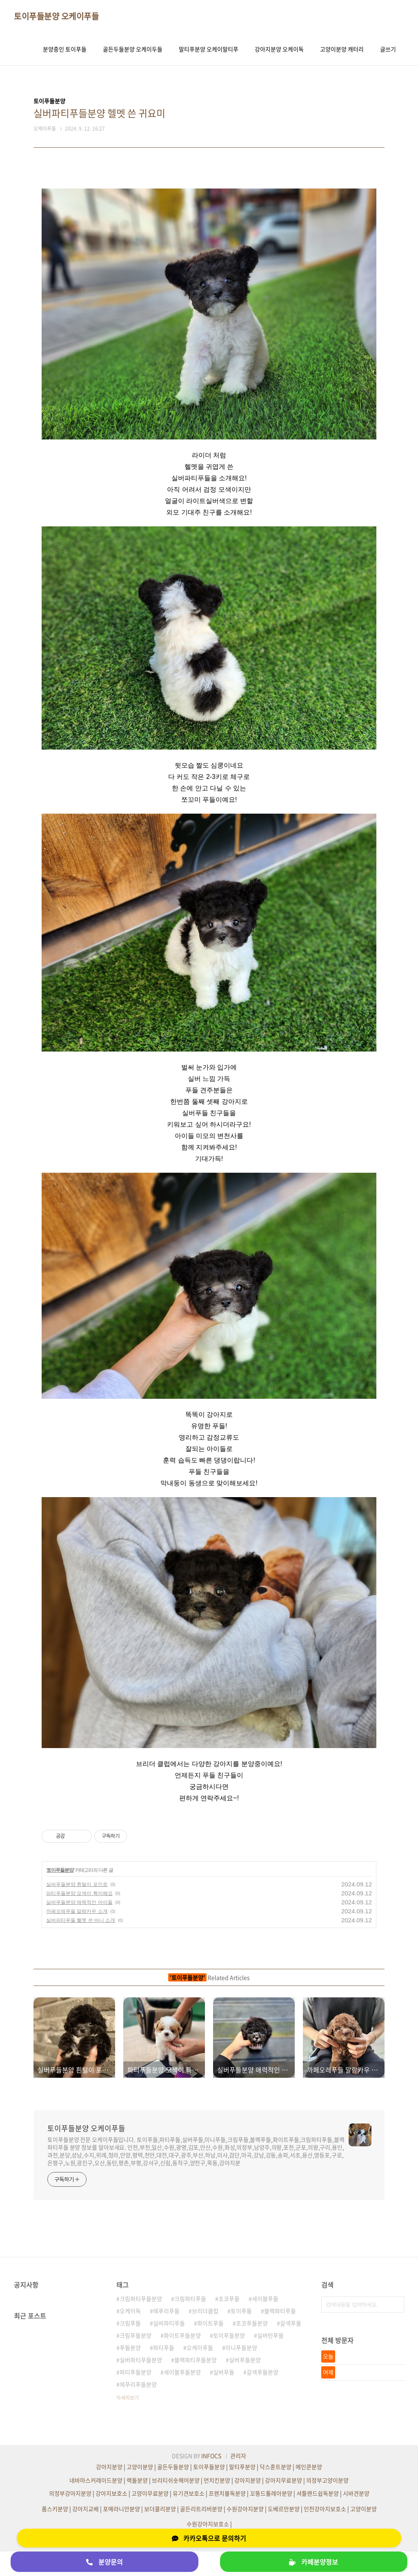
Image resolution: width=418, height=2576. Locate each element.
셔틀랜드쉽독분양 (317, 2493)
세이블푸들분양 (182, 2372)
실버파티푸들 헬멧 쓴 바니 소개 (80, 1920)
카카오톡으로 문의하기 (209, 2538)
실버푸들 (223, 2372)
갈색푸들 (290, 2323)
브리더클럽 (205, 2311)
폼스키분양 (55, 2509)
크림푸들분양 (135, 2335)
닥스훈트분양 (275, 2467)
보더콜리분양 (160, 2509)
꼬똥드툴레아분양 (271, 2493)
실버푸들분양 (245, 2360)
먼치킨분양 (217, 2480)
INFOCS (211, 2456)
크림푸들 (130, 2323)
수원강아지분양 (245, 2509)
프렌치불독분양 (227, 2493)
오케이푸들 (200, 2347)
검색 (396, 2304)
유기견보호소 (189, 2493)
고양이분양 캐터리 (342, 49)
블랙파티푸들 (280, 2311)
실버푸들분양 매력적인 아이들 (79, 1902)
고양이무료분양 (150, 2493)
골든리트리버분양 (201, 2509)
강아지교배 (85, 2509)
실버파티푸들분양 (141, 2360)
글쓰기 (388, 49)
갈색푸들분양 (262, 2372)
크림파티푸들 (190, 2298)
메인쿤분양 (309, 2467)
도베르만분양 (284, 2509)
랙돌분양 (137, 2480)
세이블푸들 (265, 2298)
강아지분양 (109, 2467)
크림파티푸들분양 (141, 2298)
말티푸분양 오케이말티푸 (208, 49)
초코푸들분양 (252, 2323)
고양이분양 (140, 2467)
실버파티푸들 (169, 2323)
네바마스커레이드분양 (95, 2480)
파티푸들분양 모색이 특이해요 (79, 1893)
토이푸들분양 (60, 1870)
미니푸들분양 (241, 2347)
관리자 (238, 2456)
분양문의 (104, 2562)
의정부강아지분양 (70, 2493)
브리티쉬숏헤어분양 (176, 2480)
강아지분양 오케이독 (279, 49)
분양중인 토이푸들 (65, 49)
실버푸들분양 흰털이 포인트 (77, 1884)
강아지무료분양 (283, 2480)
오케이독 (130, 2311)
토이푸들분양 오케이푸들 (56, 16)
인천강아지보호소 (325, 2509)
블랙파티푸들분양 (195, 2360)
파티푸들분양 (135, 2372)
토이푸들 (241, 2311)
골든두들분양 (173, 2467)
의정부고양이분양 (327, 2480)
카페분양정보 (313, 2562)
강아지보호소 (111, 2493)
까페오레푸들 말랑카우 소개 (77, 1911)
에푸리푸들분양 (138, 2384)
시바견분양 (356, 2493)
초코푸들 (229, 2298)
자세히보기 (127, 2397)
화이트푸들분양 (182, 2335)
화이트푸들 (210, 2323)
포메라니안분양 (121, 2509)
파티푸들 (163, 2347)
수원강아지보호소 (208, 2524)
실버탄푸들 (270, 2335)
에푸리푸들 (166, 2311)
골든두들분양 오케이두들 (132, 49)
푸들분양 (130, 2347)
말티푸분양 (242, 2467)
